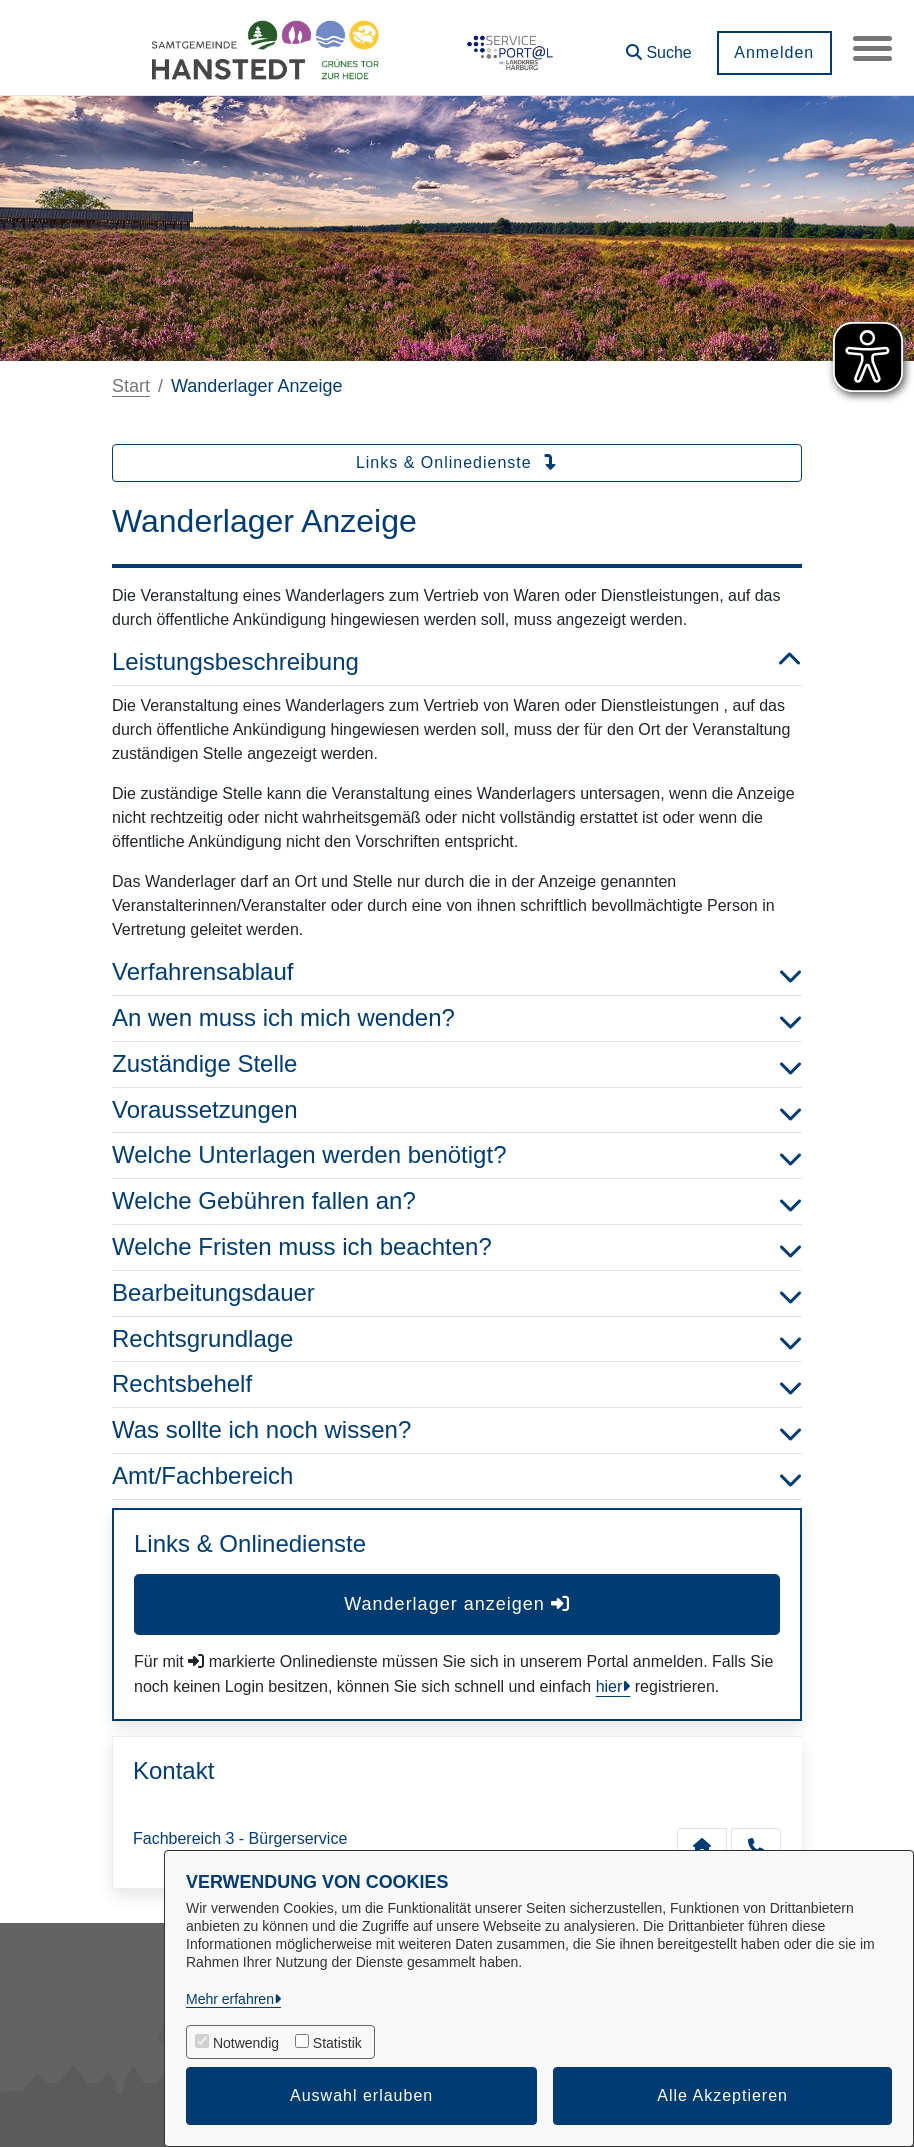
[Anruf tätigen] (756, 1846)
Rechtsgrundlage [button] (457, 1339)
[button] (658, 45)
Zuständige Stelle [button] (457, 1064)
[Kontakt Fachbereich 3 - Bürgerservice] (702, 1846)
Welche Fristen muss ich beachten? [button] (457, 1247)
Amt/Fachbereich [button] (457, 1476)
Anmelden (773, 52)
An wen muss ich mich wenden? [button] (457, 1018)
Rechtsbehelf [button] (457, 1384)
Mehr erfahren (230, 1999)
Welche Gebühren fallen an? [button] (457, 1201)
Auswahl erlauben (361, 2095)
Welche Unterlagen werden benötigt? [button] (457, 1155)
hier (609, 1686)
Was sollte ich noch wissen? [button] (457, 1430)
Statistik (337, 2043)
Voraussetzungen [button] (457, 1110)
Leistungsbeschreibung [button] (457, 662)
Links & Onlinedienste (457, 462)
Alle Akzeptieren (722, 2095)
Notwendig (246, 2043)
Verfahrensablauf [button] (457, 972)
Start (131, 386)
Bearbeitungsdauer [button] (457, 1293)
